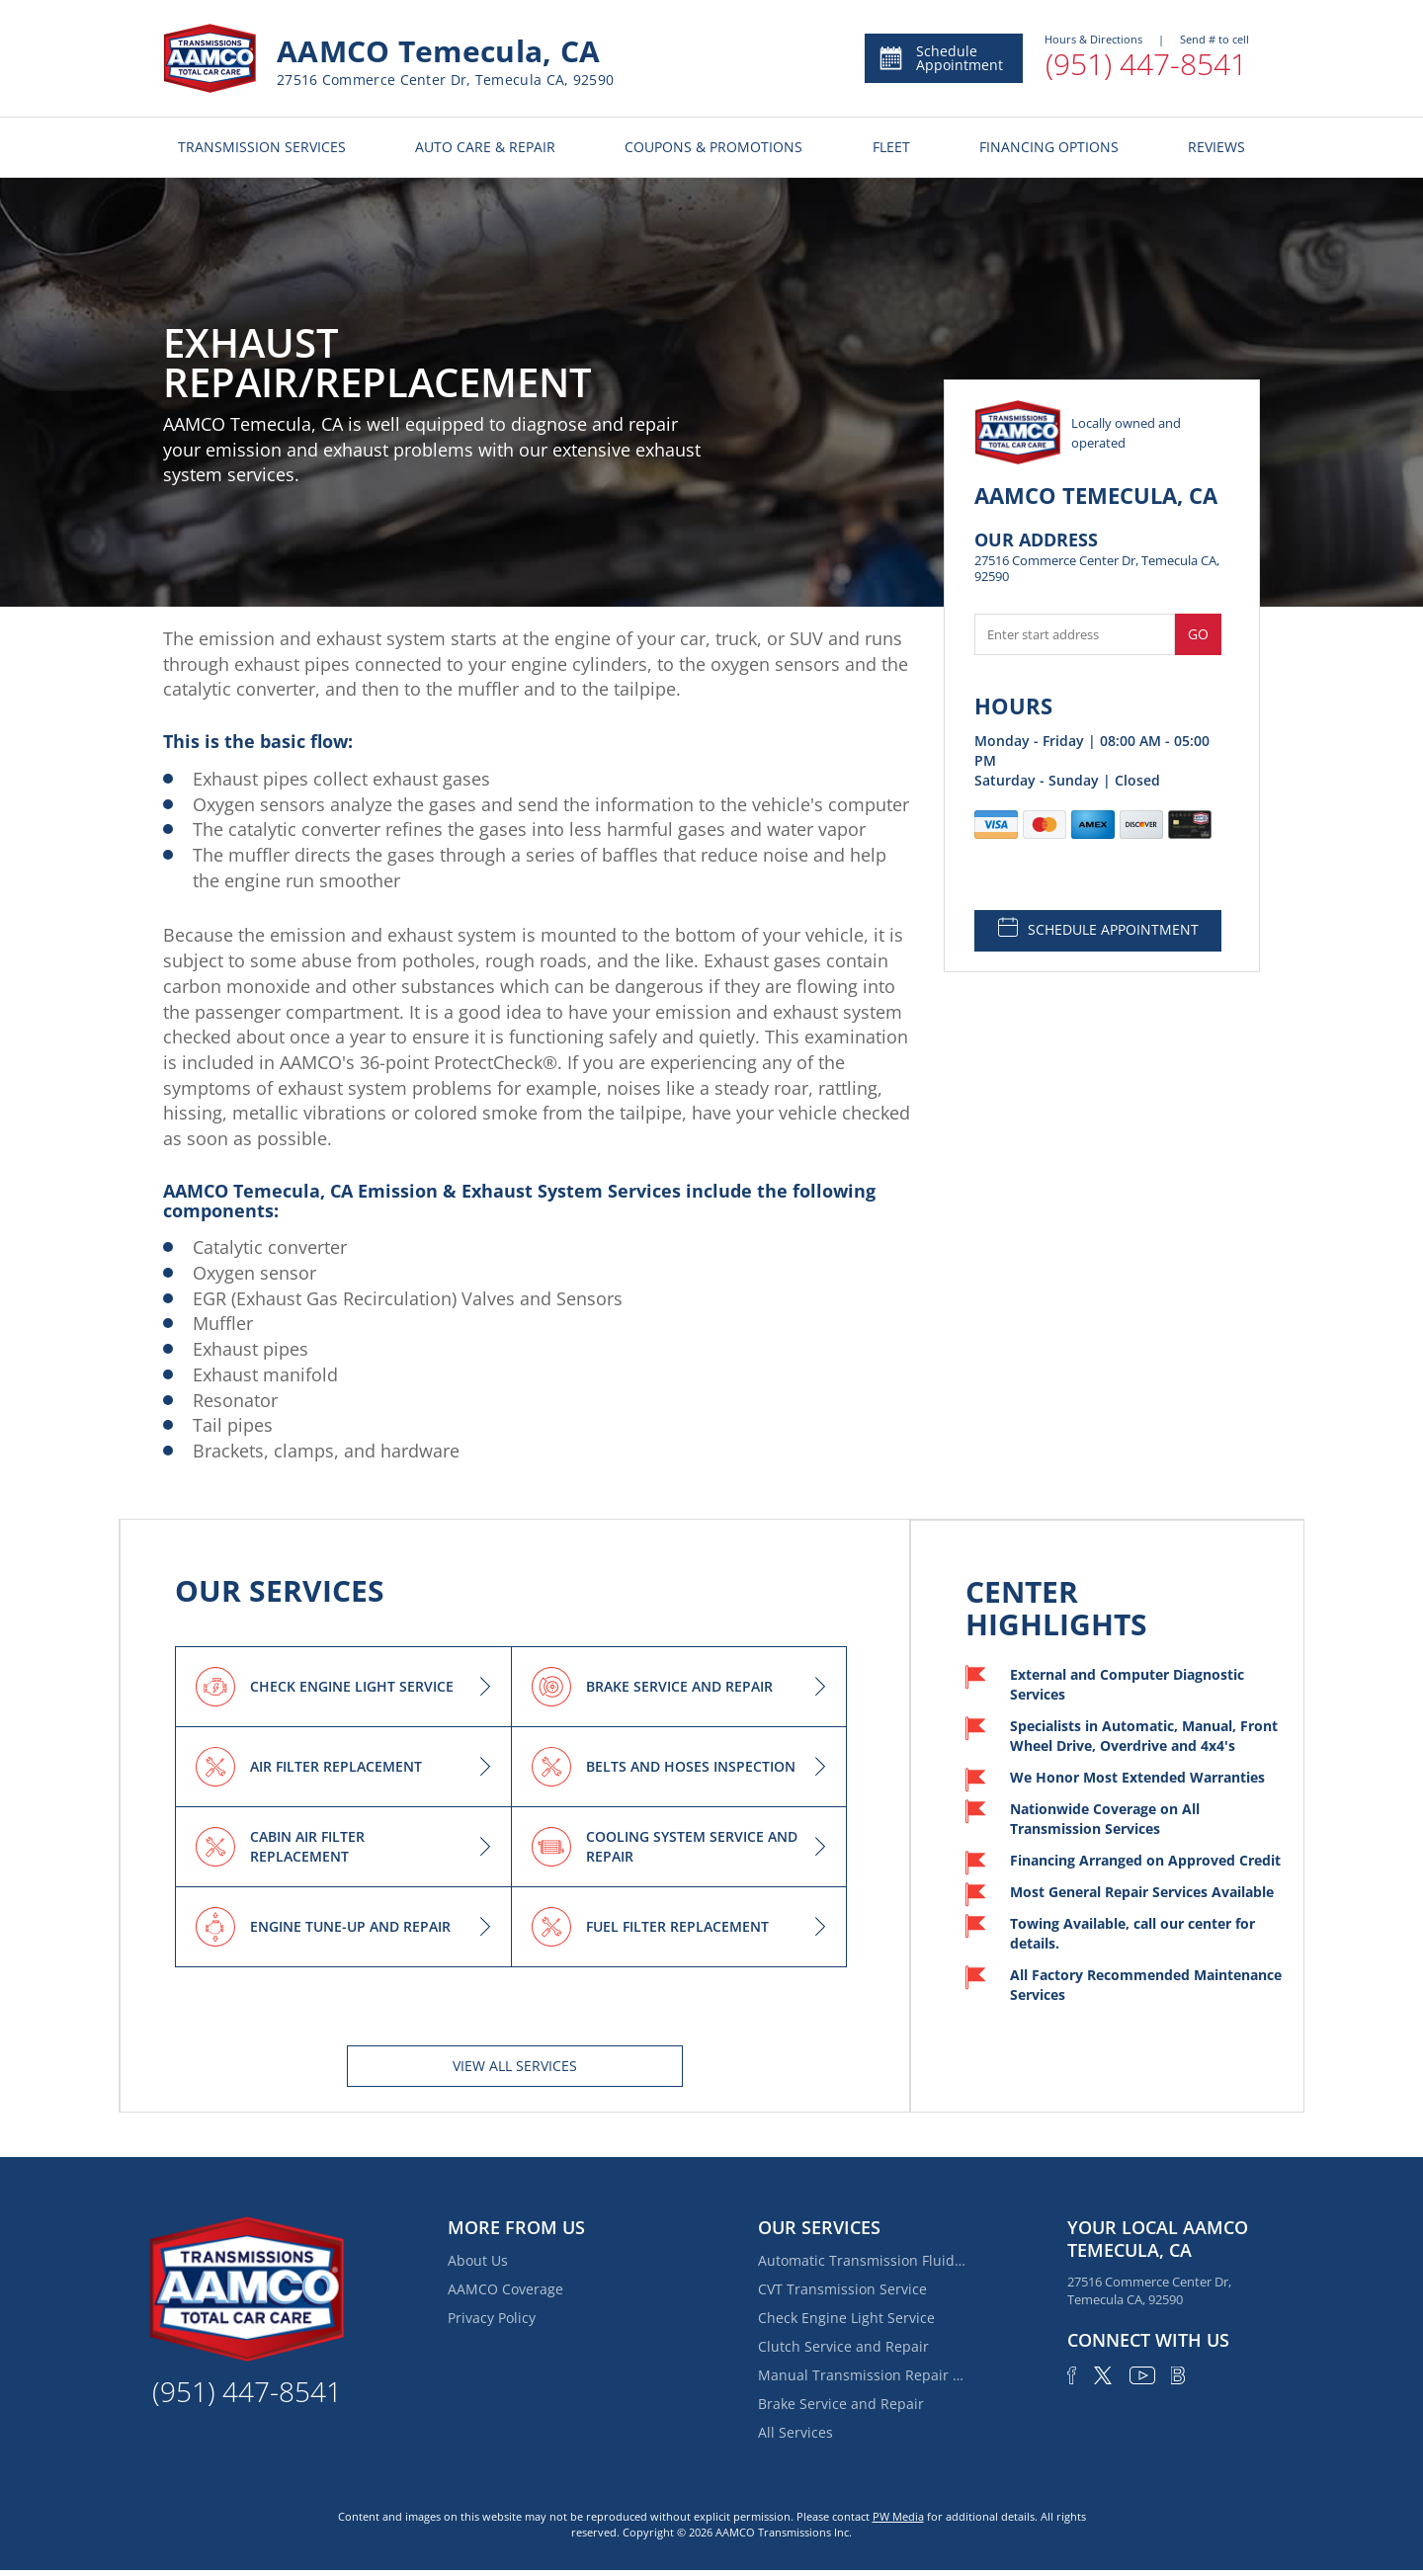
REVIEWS (1216, 146)
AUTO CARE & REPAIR (485, 146)
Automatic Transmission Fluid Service (861, 2260)
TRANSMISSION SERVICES (262, 146)
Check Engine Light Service (846, 2317)
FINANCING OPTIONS (1049, 146)
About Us (478, 2260)
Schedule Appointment (940, 58)
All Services (795, 2432)
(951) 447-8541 (1146, 63)
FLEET (891, 146)
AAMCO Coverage (505, 2289)
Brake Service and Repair (841, 2403)
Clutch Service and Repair (843, 2346)
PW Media (898, 2516)
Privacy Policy (492, 2317)
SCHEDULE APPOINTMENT (1098, 928)
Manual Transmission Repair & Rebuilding (861, 2375)
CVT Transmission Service (842, 2289)
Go (1198, 633)
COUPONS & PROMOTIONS (713, 146)
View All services (515, 2065)
